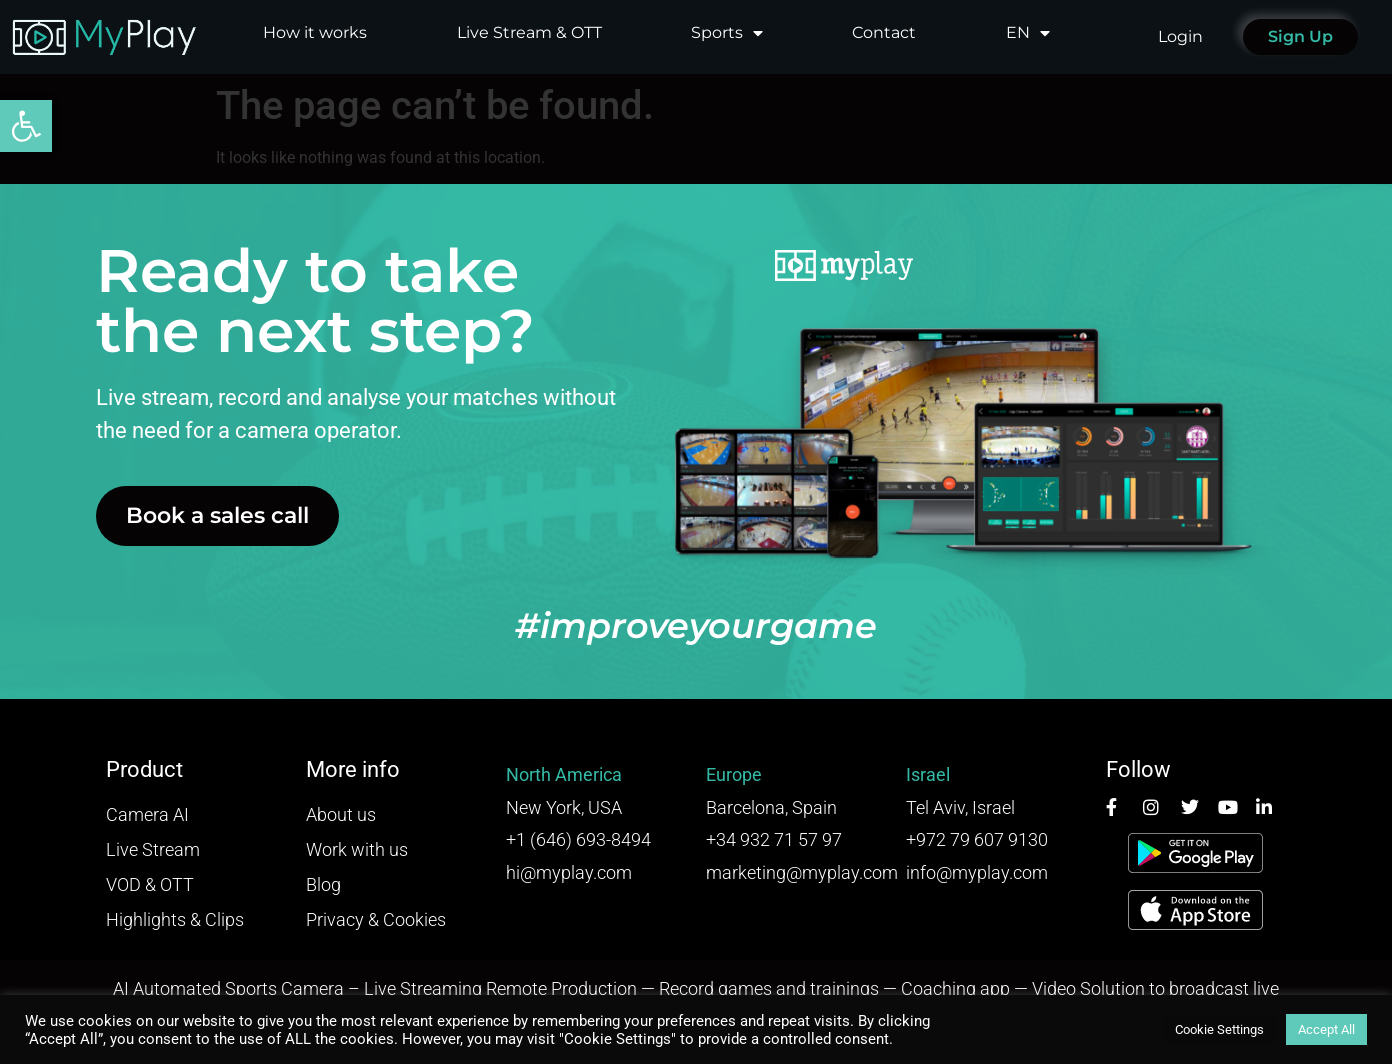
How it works (315, 32)
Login (1180, 36)
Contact (884, 32)
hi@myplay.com (569, 872)
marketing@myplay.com (802, 872)
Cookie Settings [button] (1219, 1029)
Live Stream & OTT (529, 32)
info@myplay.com (977, 872)
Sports (727, 33)
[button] (26, 126)
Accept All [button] (1326, 1029)
